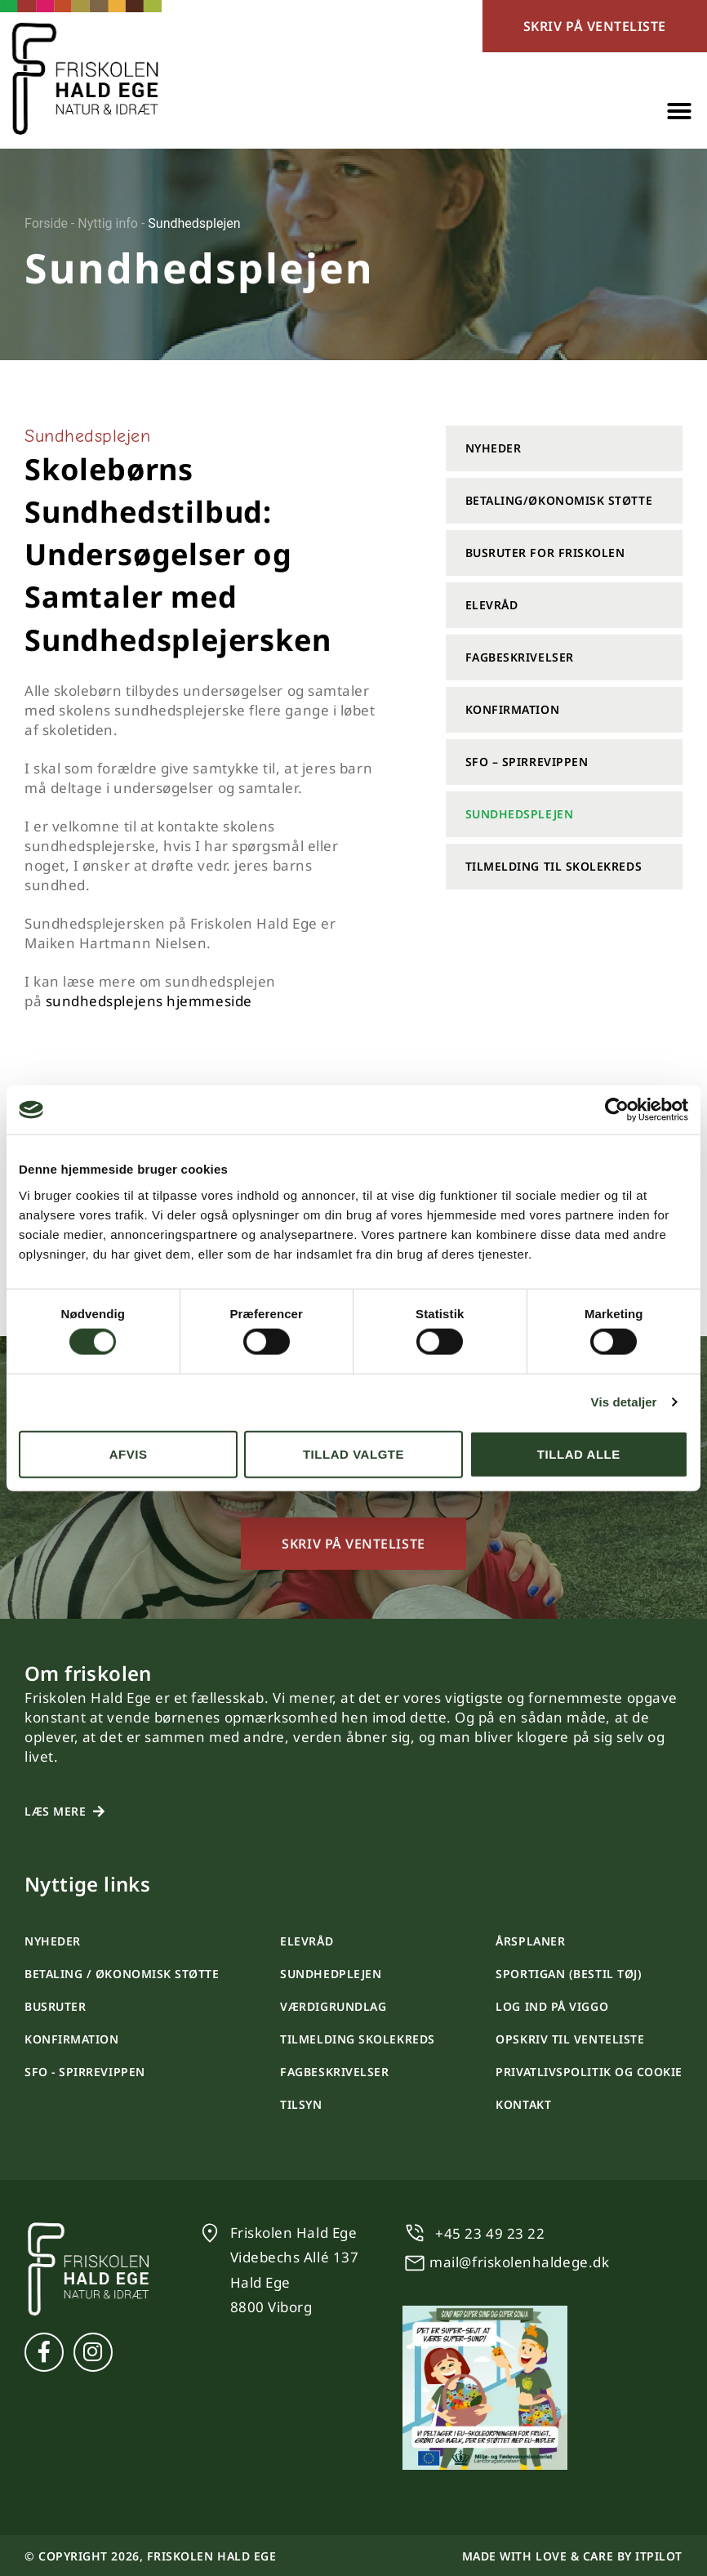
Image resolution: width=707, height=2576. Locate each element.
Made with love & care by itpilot (572, 2556)
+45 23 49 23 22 (490, 2233)
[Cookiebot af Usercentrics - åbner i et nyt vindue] (616, 1110)
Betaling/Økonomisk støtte (559, 500)
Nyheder (493, 448)
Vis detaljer (624, 1402)
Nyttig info (108, 223)
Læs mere (55, 1811)
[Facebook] (44, 2352)
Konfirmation (512, 709)
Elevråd (491, 605)
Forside (46, 223)
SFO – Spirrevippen (527, 761)
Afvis (128, 1453)
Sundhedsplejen (519, 814)
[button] (679, 111)
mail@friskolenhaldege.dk (519, 2262)
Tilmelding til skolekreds (554, 866)
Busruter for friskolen (545, 552)
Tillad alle (578, 1453)
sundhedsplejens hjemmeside (149, 1001)
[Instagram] (93, 2352)
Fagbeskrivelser (519, 657)
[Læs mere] (98, 1811)
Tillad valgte (353, 1453)
